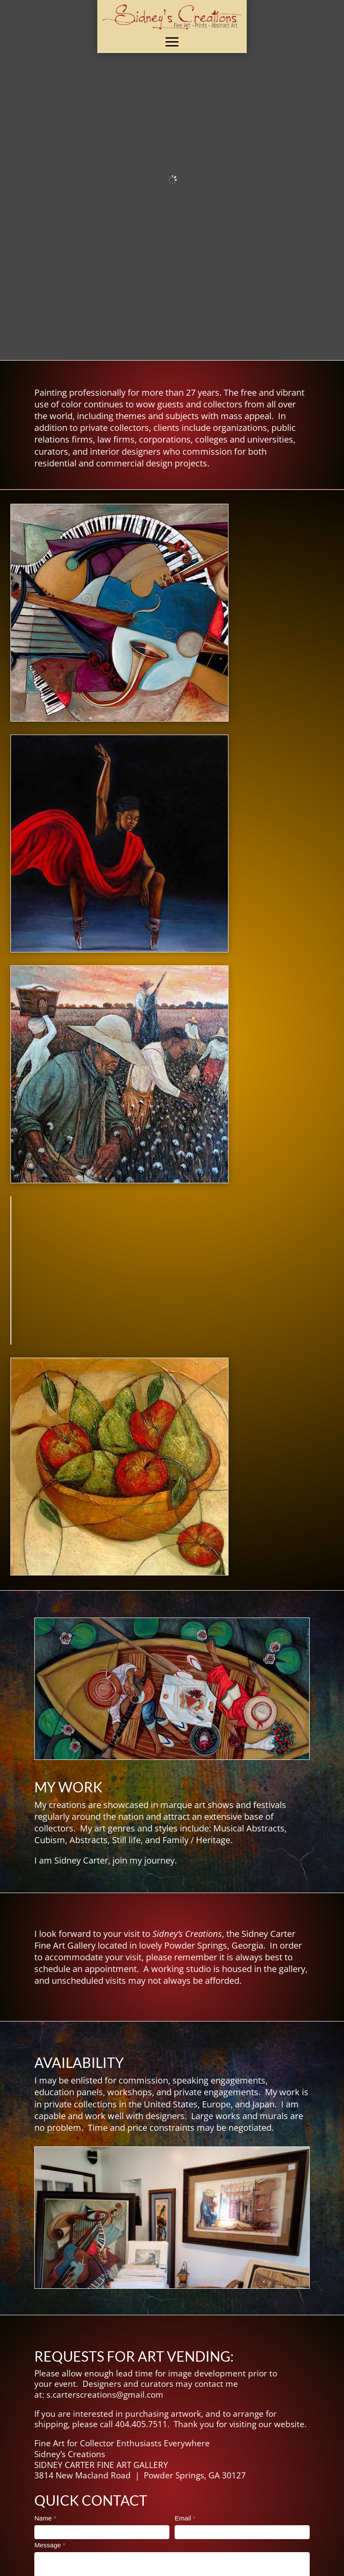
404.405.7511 (141, 2424)
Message (49, 2545)
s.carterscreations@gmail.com (104, 2394)
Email (185, 2518)
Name (45, 2518)
